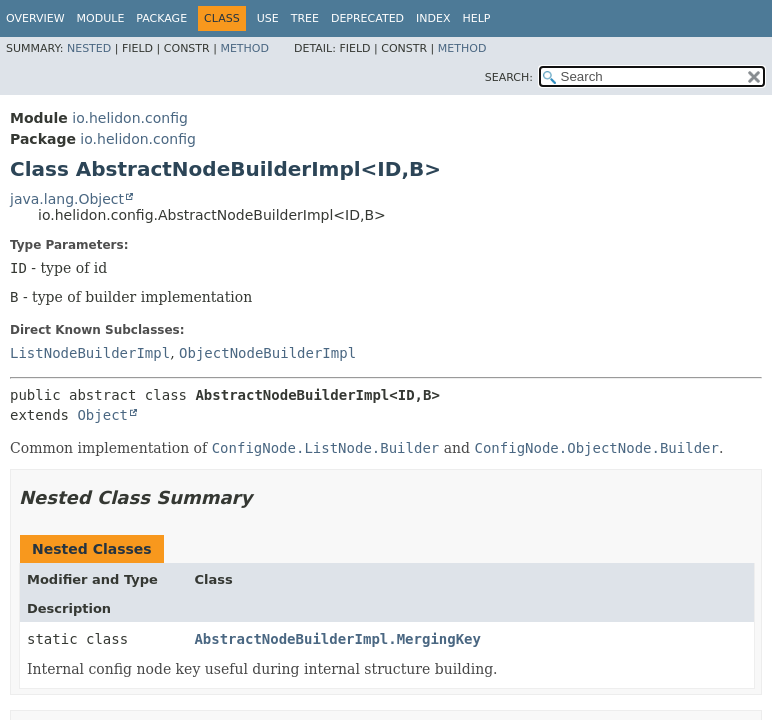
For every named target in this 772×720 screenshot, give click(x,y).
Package (161, 18)
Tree (305, 18)
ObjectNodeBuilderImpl (267, 353)
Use (268, 18)
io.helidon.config (130, 118)
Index (433, 18)
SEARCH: (509, 77)
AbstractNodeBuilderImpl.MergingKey (337, 639)
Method (244, 48)
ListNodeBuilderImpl (90, 353)
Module (101, 18)
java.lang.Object (67, 199)
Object (102, 415)
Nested (89, 48)
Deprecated (367, 18)
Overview (35, 18)
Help (477, 18)
